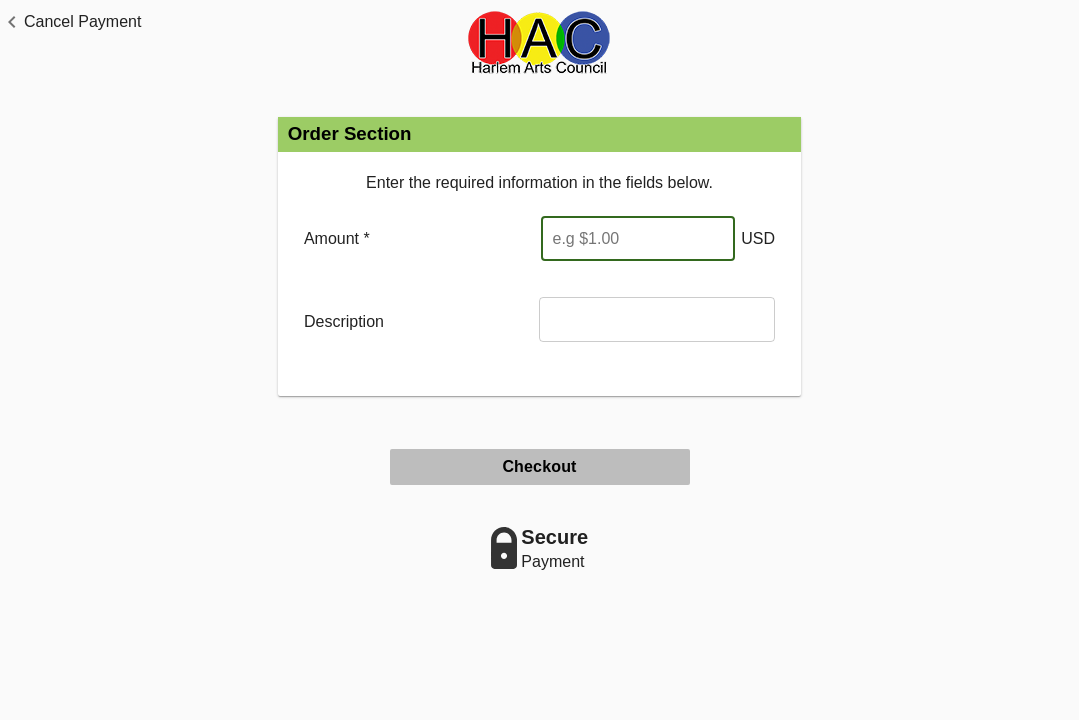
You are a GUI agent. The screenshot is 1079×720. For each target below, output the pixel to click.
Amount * (337, 238)
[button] (70, 22)
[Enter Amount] (637, 238)
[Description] (657, 319)
